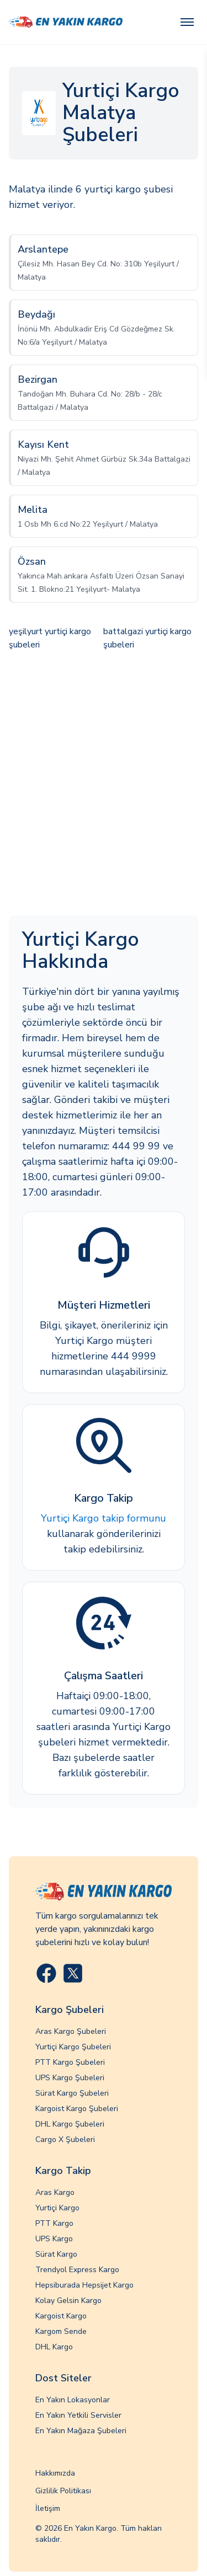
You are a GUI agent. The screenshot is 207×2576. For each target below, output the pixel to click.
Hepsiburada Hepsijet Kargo (84, 2285)
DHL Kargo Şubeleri (69, 2124)
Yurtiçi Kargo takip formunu (103, 1518)
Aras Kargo (55, 2192)
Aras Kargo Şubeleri (70, 2031)
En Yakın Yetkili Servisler (78, 2415)
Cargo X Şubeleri (65, 2139)
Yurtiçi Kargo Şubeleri (73, 2047)
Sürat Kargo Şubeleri (72, 2093)
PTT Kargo (54, 2223)
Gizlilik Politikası (63, 2491)
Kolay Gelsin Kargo (68, 2300)
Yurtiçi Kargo (57, 2208)
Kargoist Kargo (61, 2316)
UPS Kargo (54, 2239)
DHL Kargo (54, 2347)
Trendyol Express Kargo (77, 2269)
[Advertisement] (103, 784)
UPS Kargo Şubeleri (69, 2077)
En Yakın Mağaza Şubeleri (80, 2430)
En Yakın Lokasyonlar (72, 2400)
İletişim (47, 2508)
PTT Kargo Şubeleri (70, 2062)
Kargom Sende (61, 2331)
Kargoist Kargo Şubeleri (76, 2108)
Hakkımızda (55, 2473)
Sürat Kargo (56, 2254)
